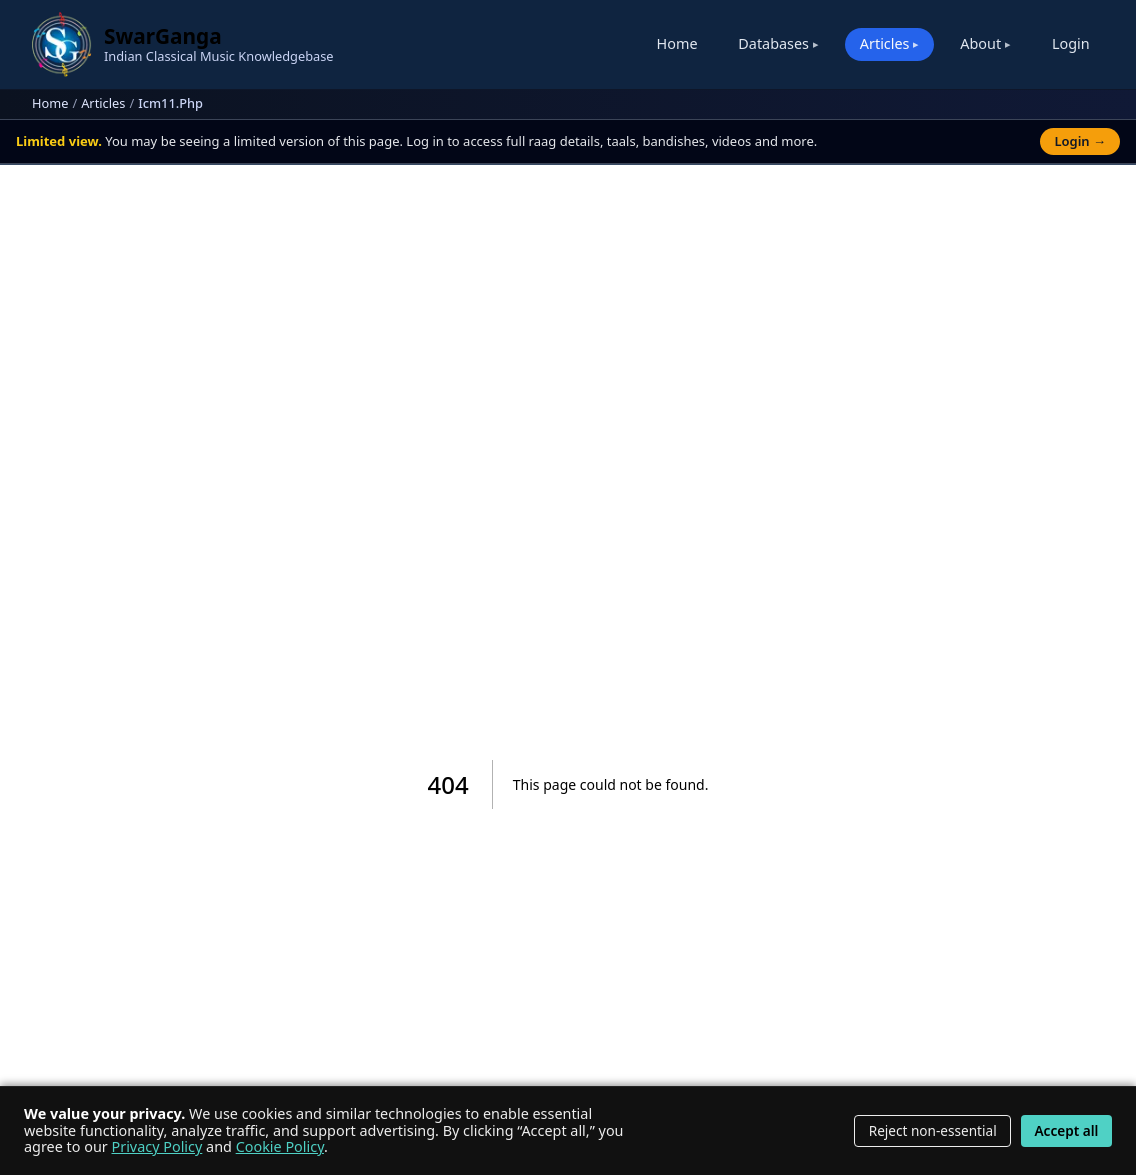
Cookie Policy (280, 1146)
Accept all (1066, 1130)
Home (677, 43)
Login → (1080, 141)
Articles (103, 103)
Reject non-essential (933, 1130)
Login (1071, 43)
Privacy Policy (157, 1146)
